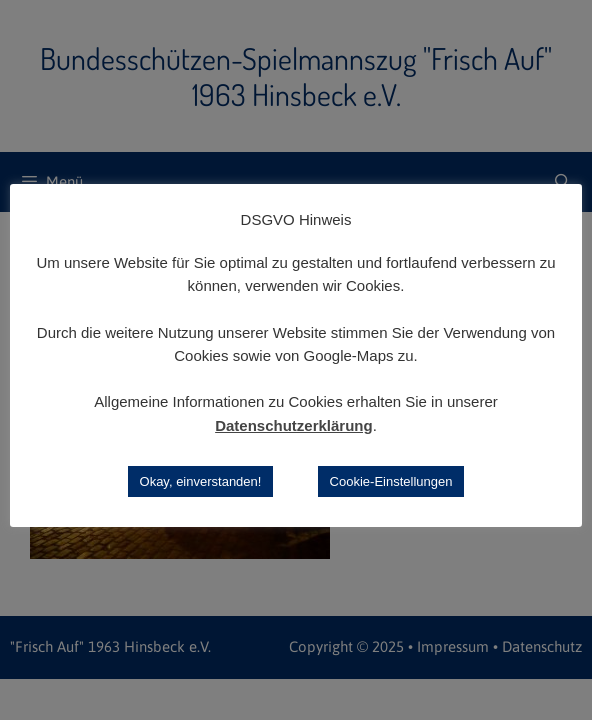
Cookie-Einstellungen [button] (391, 481)
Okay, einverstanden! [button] (201, 481)
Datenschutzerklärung (294, 425)
